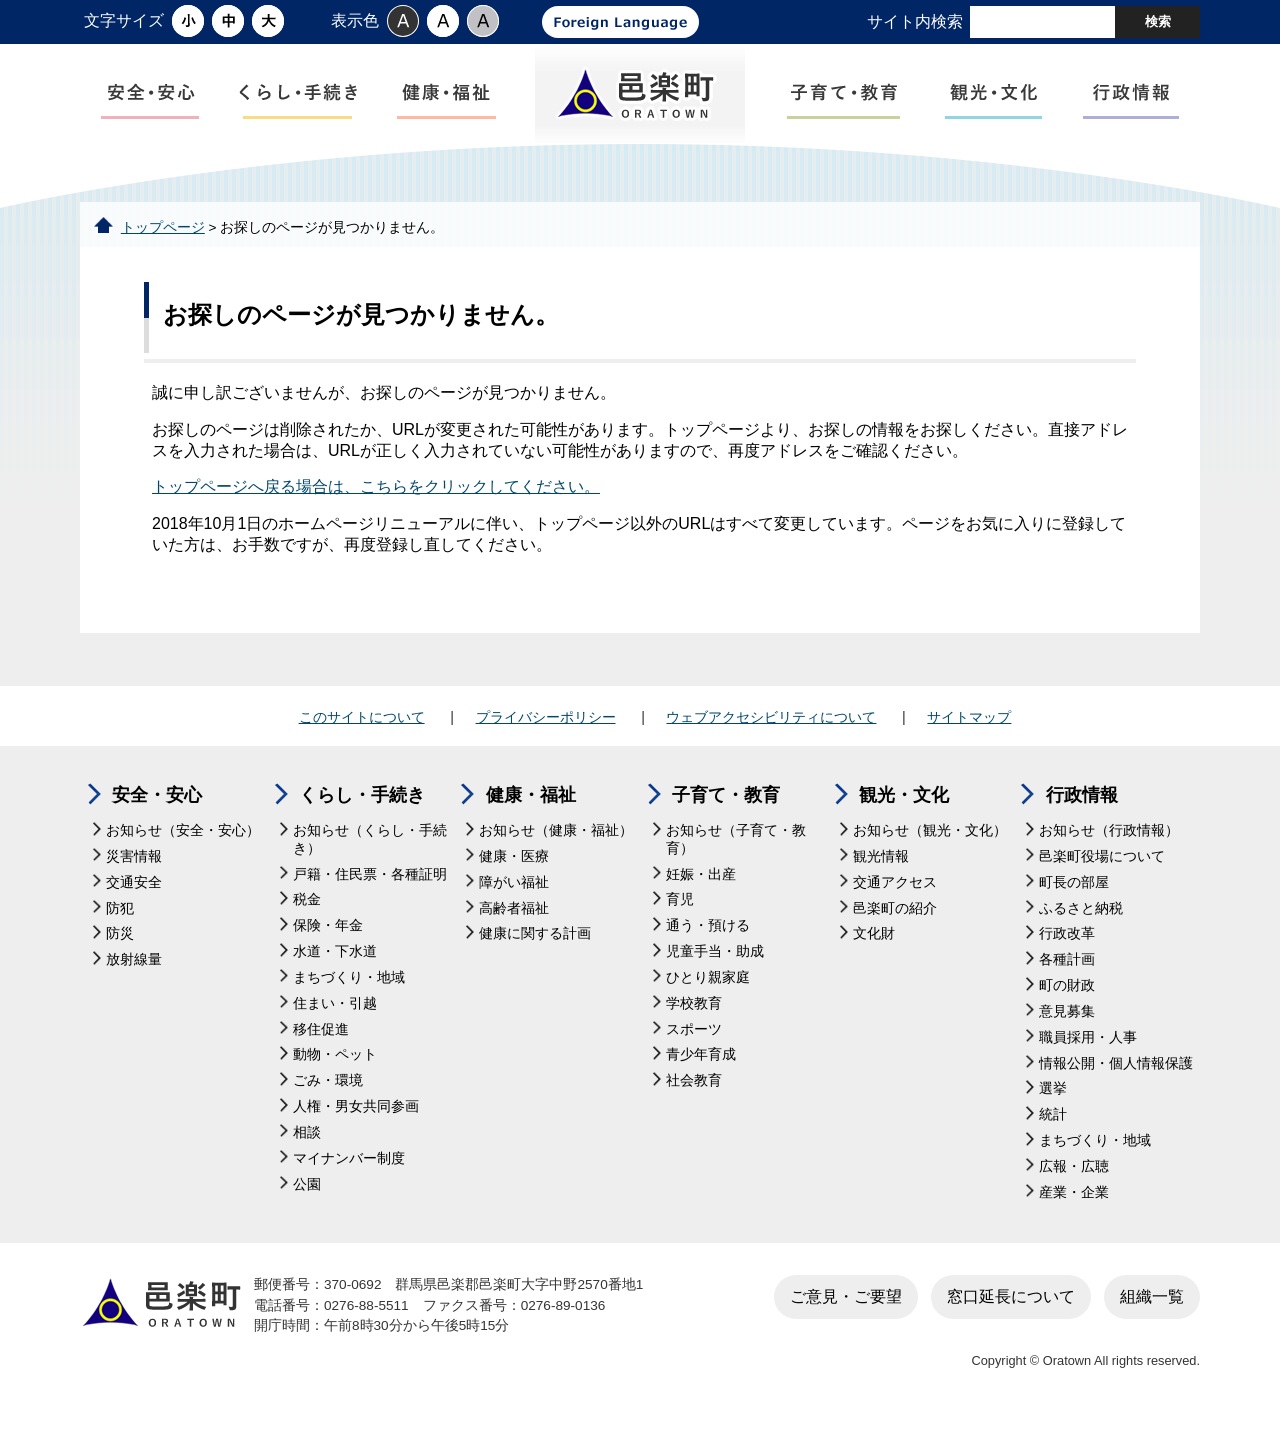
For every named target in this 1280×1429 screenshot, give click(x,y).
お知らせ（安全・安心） (183, 836)
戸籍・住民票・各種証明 (370, 879)
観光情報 (881, 862)
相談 (307, 1138)
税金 (307, 905)
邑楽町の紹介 (895, 913)
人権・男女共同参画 (356, 1112)
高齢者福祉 (514, 913)
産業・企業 (1074, 1197)
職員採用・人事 (1088, 1042)
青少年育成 (701, 1060)
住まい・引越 (335, 1008)
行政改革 (1067, 939)
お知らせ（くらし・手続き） (370, 845)
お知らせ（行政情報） (1109, 836)
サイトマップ (969, 722)
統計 (1053, 1120)
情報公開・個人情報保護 (1116, 1068)
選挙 (1053, 1094)
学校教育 (694, 1008)
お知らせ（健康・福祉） (556, 836)
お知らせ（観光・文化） (930, 836)
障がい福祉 (514, 887)
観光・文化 (904, 801)
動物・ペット (335, 1060)
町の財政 (1067, 991)
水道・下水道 (335, 957)
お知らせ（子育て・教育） (736, 845)
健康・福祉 (531, 801)
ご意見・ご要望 (846, 1301)
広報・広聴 (1074, 1172)
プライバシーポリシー (546, 722)
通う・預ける (708, 931)
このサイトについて (362, 722)
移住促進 (321, 1034)
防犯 (120, 913)
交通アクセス (895, 887)
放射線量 (134, 965)
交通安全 (134, 887)
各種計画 (1067, 965)
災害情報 (134, 862)
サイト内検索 (915, 21)
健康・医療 (514, 862)
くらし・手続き (362, 801)
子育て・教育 (726, 801)
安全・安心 (157, 801)
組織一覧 (1152, 1301)
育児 (680, 905)
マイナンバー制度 (349, 1163)
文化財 (874, 939)
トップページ (163, 232)
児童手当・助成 (715, 957)
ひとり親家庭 (708, 983)
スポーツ (694, 1034)
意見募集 (1067, 1017)
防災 (120, 939)
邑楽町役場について (1102, 862)
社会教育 (694, 1086)
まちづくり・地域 (349, 983)
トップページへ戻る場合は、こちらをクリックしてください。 (376, 492)
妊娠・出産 (701, 879)
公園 (307, 1189)
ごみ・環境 (328, 1086)
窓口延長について (1011, 1301)
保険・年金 (328, 931)
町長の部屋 (1074, 887)
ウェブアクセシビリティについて (771, 722)
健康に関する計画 (535, 939)
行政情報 (1082, 801)
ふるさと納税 (1081, 913)
